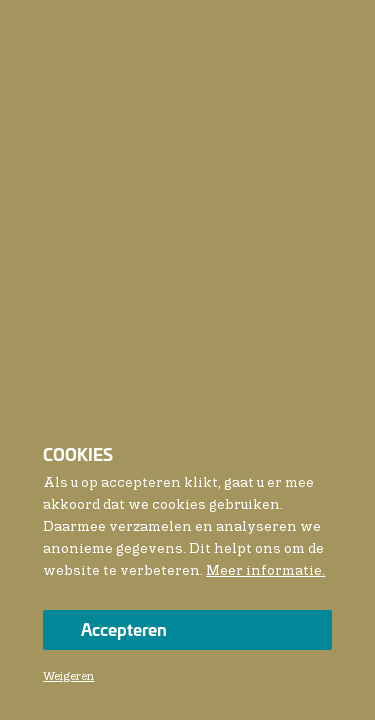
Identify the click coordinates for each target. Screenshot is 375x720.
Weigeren (68, 677)
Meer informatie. (265, 571)
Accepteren (124, 628)
